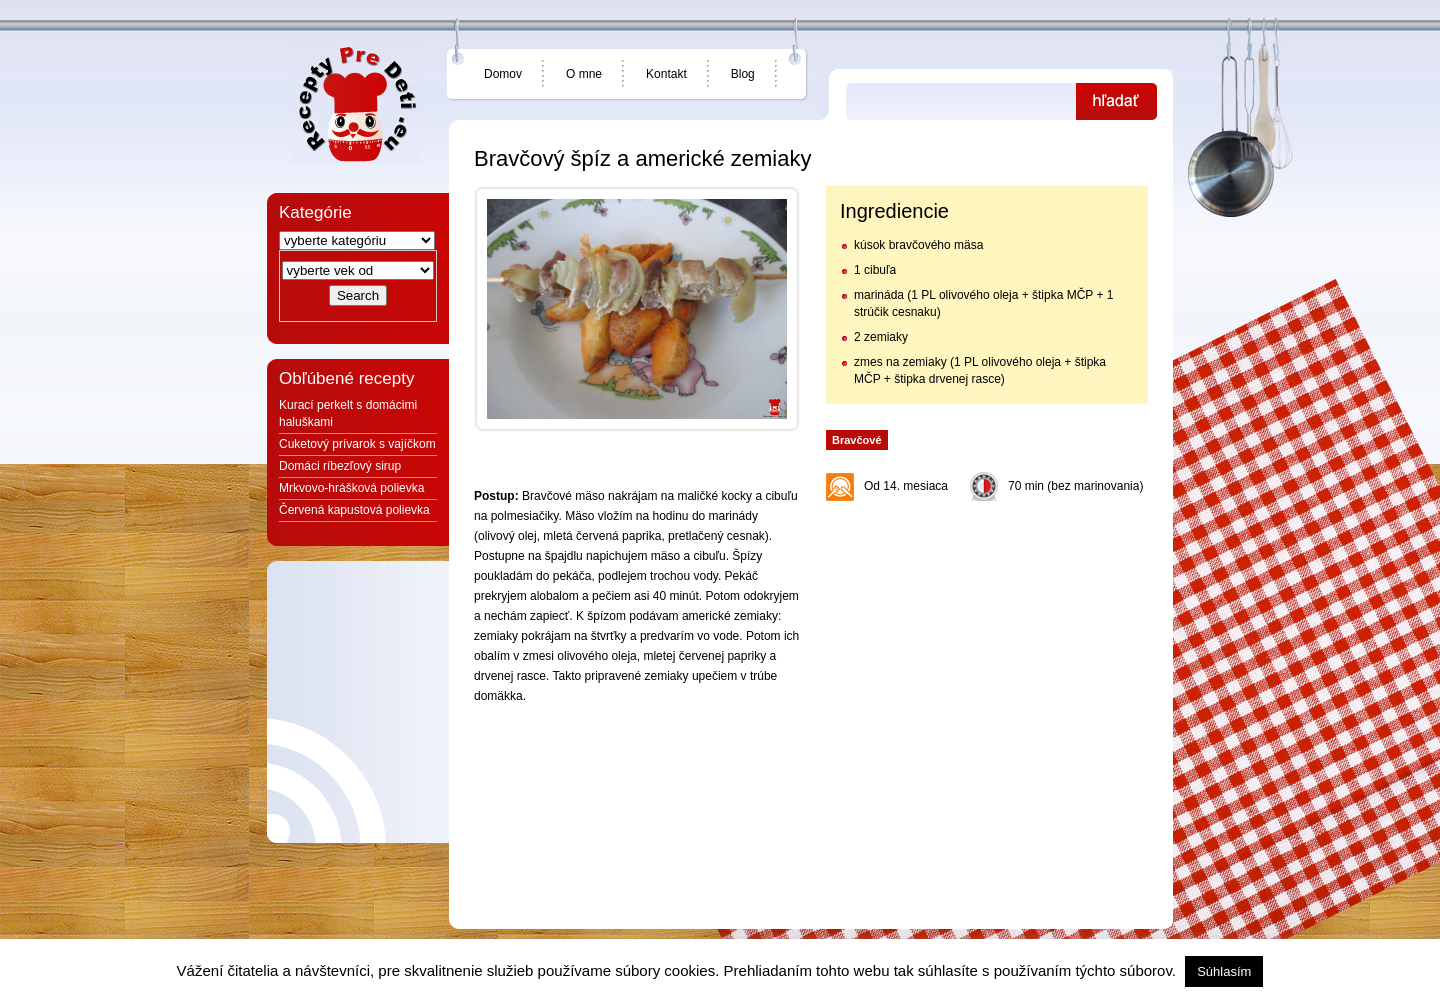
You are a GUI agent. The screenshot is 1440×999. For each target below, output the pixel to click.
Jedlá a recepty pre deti (355, 105)
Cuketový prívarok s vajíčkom (357, 444)
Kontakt (666, 74)
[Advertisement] (986, 636)
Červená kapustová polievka (354, 510)
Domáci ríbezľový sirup (340, 466)
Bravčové (857, 440)
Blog (743, 74)
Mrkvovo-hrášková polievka (351, 488)
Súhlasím (1224, 971)
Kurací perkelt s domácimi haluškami (348, 413)
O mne (584, 74)
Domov (503, 74)
